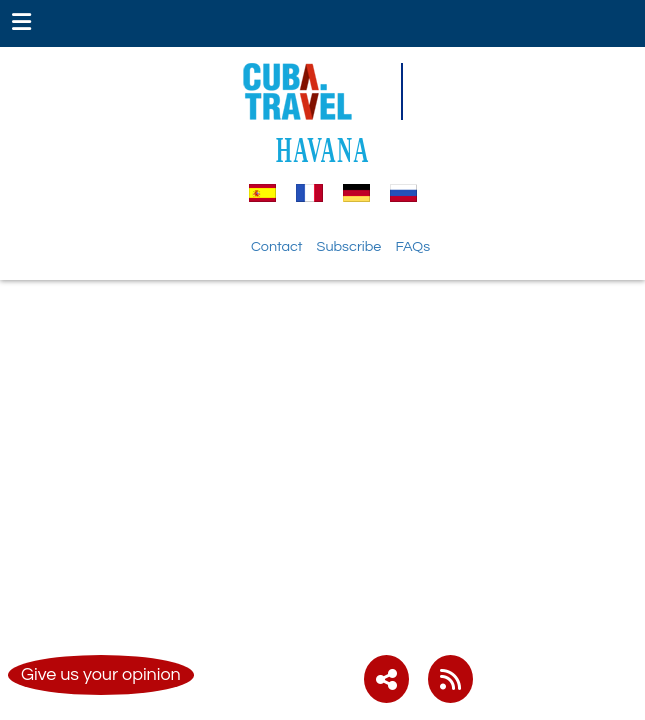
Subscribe (349, 246)
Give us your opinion (101, 674)
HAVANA (323, 149)
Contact (277, 246)
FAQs (412, 246)
